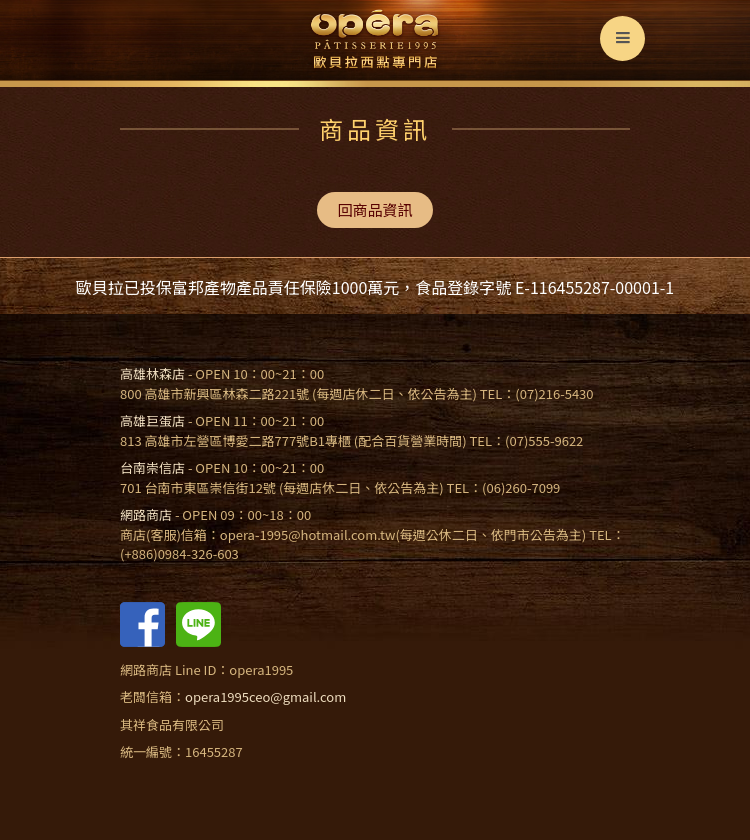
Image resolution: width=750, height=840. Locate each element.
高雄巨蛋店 (152, 420)
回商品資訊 (374, 209)
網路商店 (146, 514)
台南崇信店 (152, 467)
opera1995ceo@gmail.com (265, 696)
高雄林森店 (152, 373)
